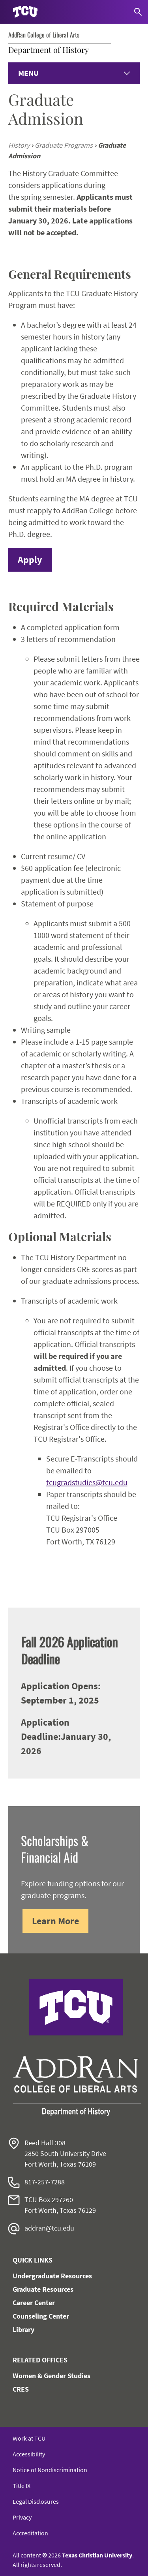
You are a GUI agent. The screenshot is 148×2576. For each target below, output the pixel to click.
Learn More (55, 1921)
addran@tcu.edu (49, 2228)
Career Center (34, 2302)
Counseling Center (41, 2316)
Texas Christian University (97, 2555)
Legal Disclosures (36, 2501)
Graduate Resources (43, 2289)
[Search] (138, 12)
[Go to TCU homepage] (25, 12)
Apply (30, 559)
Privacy (22, 2517)
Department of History (48, 49)
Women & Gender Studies (51, 2375)
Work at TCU (29, 2438)
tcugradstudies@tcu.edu (86, 1482)
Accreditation (30, 2533)
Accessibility (29, 2454)
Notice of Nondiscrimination (50, 2470)
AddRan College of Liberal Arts (43, 34)
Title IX (21, 2486)
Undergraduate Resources (52, 2275)
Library (23, 2329)
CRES (21, 2389)
